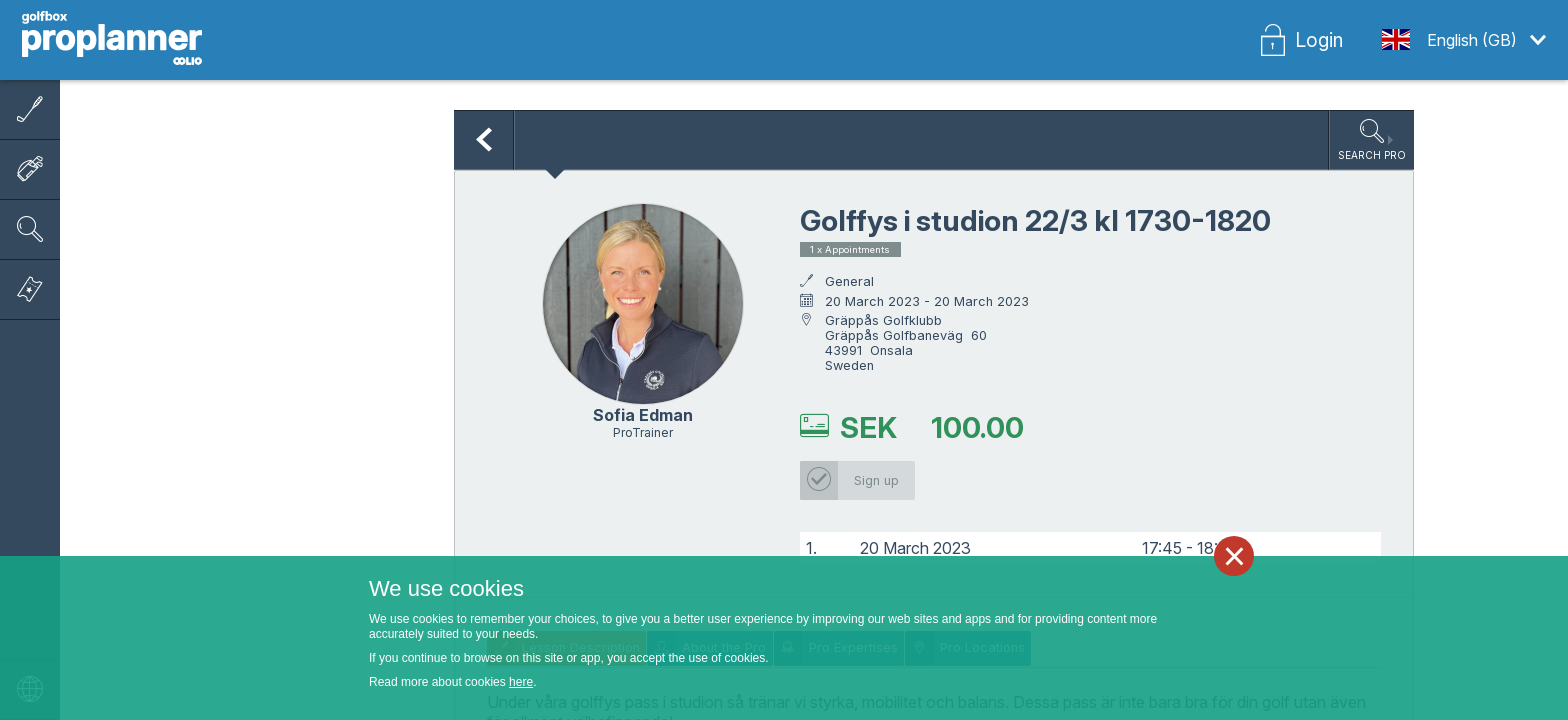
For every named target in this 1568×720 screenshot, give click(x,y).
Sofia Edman (643, 415)
